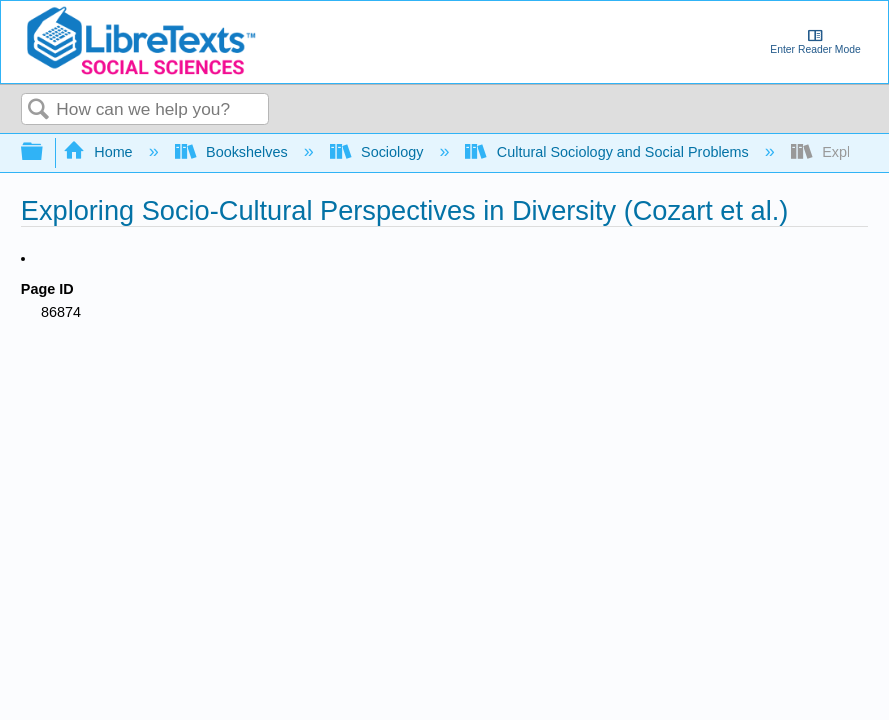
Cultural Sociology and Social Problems (608, 152)
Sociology (379, 152)
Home (100, 152)
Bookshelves (233, 152)
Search (39, 110)
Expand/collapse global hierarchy (45, 152)
